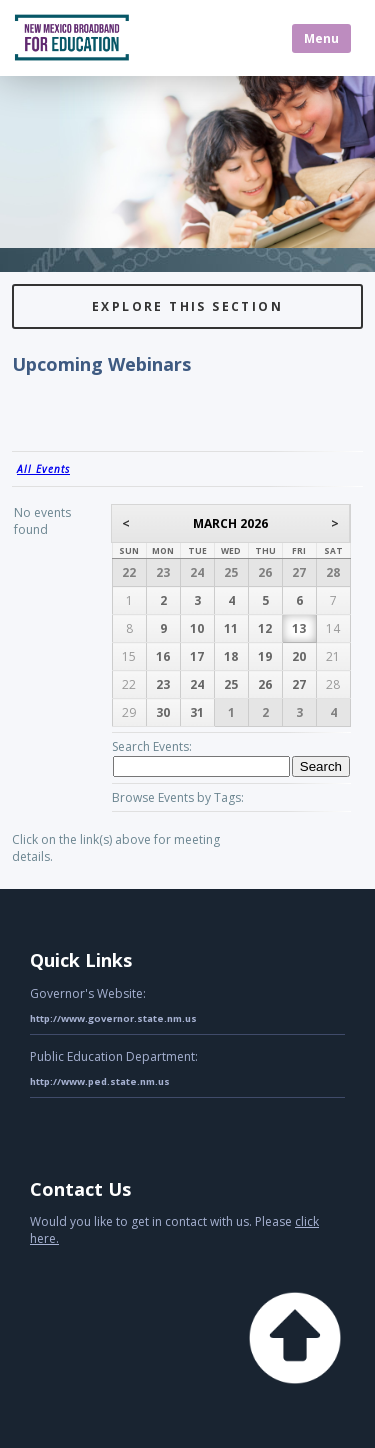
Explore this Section (187, 306)
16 (163, 656)
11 (231, 628)
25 (231, 572)
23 (163, 572)
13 (299, 628)
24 (197, 572)
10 (197, 628)
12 (265, 628)
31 (197, 712)
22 (129, 572)
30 (163, 712)
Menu (321, 38)
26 (265, 572)
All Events (43, 469)
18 (231, 656)
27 (299, 572)
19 (265, 656)
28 (333, 572)
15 (129, 656)
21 (333, 656)
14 (333, 628)
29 (129, 712)
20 (299, 656)
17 (197, 656)
